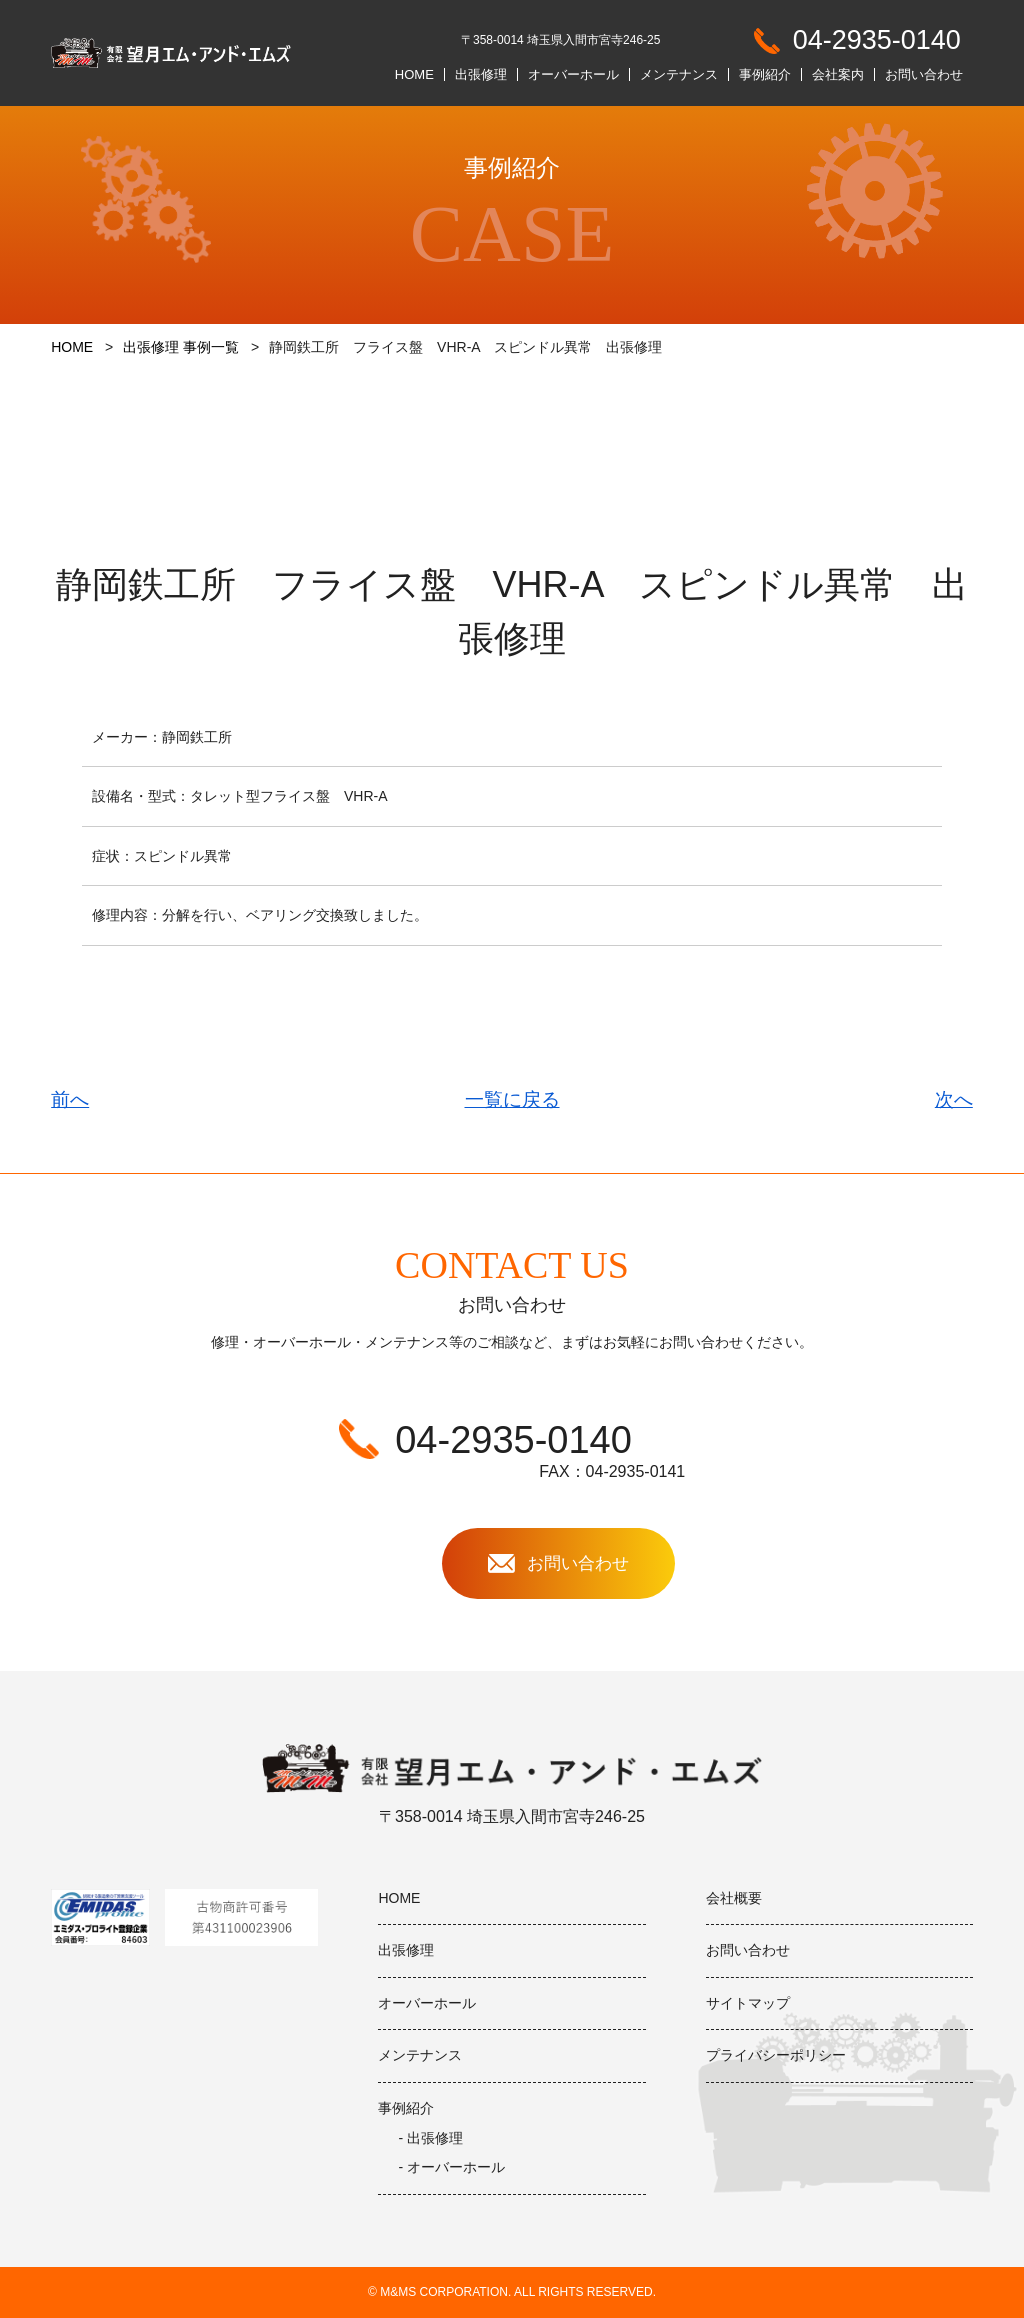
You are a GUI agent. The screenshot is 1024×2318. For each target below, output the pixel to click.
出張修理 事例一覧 (181, 347)
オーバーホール (573, 74)
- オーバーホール (451, 2167)
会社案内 (838, 74)
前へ (70, 1099)
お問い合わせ (924, 74)
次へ (954, 1099)
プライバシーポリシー (776, 2055)
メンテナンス (679, 74)
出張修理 (481, 74)
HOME (414, 74)
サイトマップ (748, 2003)
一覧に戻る (512, 1099)
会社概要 (734, 1898)
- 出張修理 (430, 2138)
